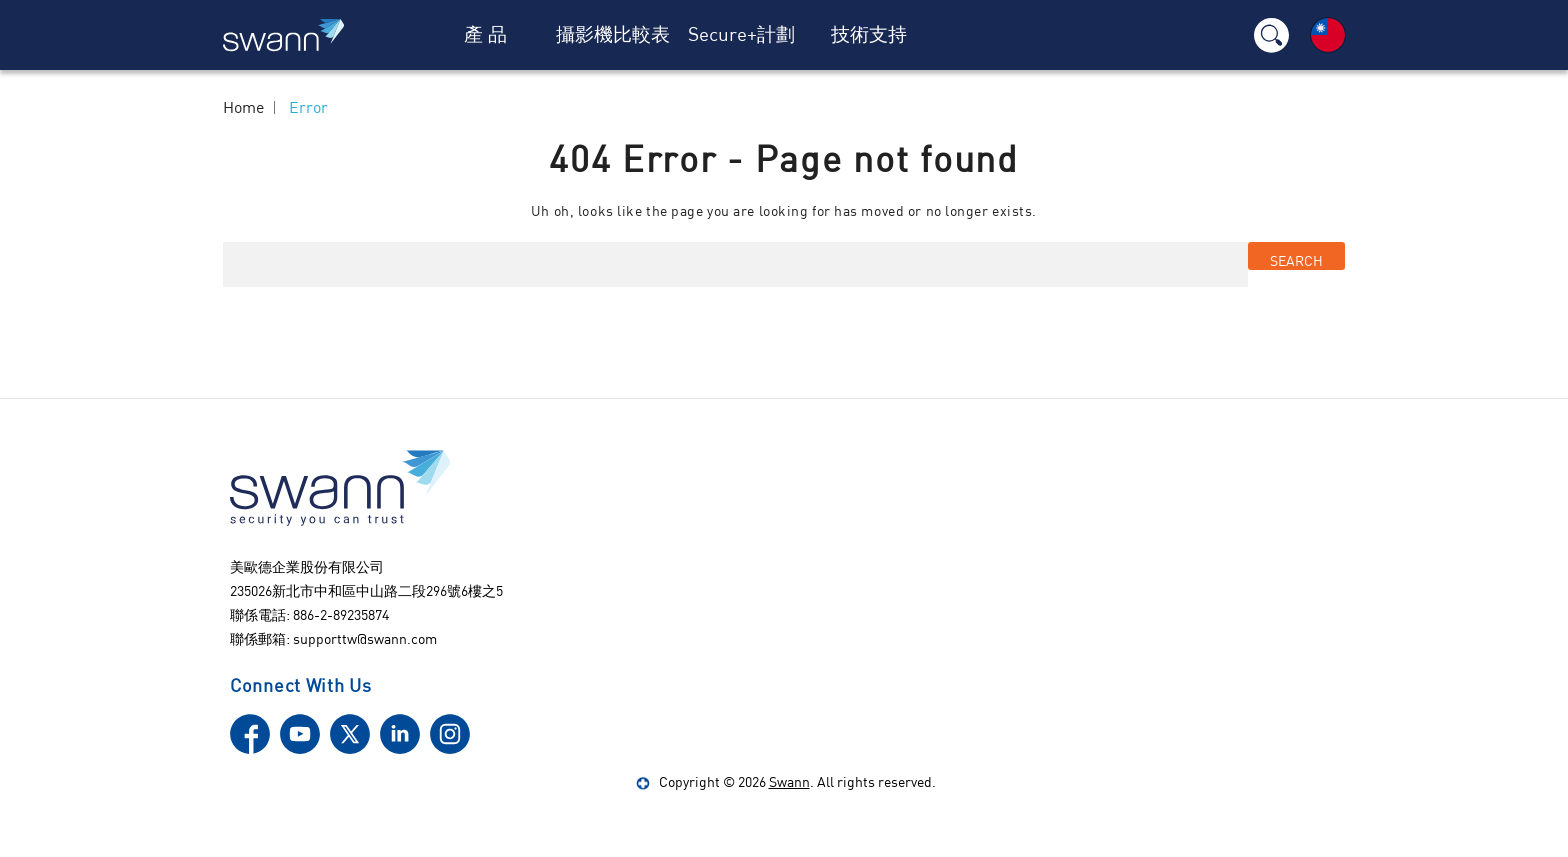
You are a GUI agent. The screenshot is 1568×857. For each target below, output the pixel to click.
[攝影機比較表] (614, 35)
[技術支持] (869, 35)
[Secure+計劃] (741, 35)
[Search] (1271, 35)
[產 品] (486, 35)
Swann (789, 781)
